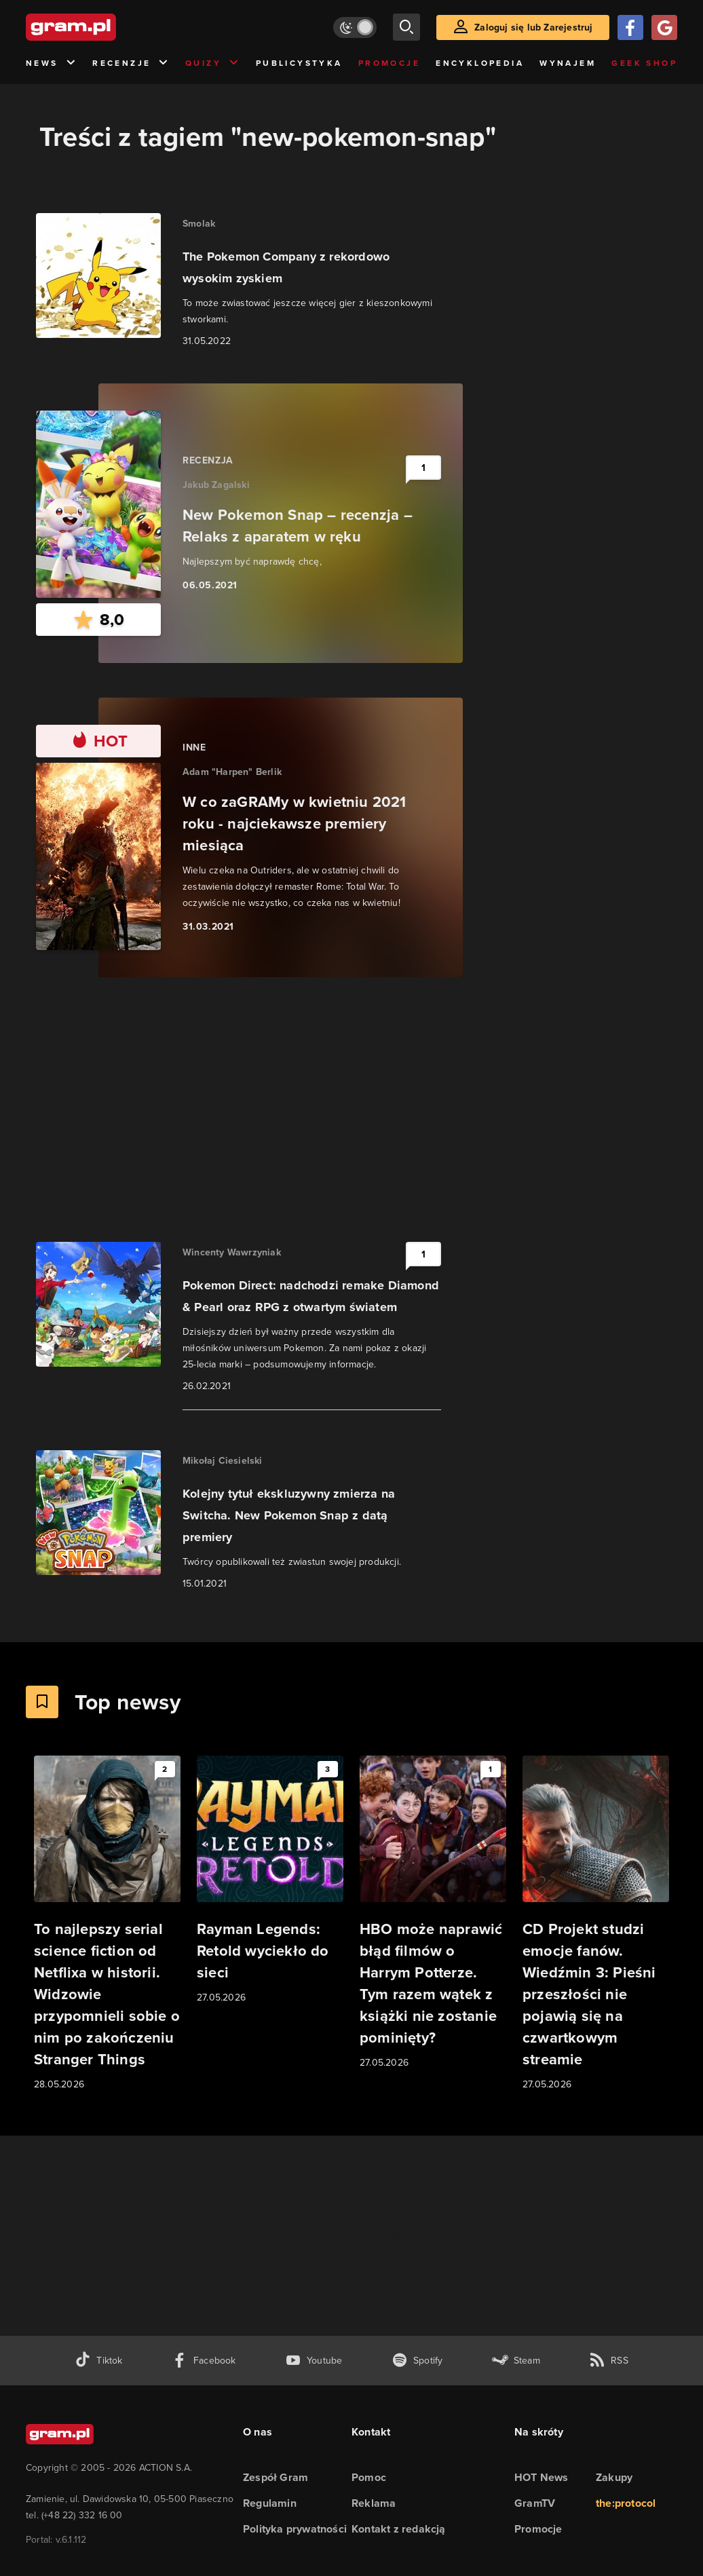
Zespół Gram (275, 2477)
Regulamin (270, 2503)
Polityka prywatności (295, 2529)
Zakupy (614, 2477)
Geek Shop (644, 63)
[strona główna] (104, 27)
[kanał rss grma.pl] (608, 2360)
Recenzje (131, 63)
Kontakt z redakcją (399, 2529)
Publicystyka (299, 63)
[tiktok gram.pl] (98, 2360)
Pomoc (369, 2477)
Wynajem (567, 63)
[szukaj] (406, 27)
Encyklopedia (480, 63)
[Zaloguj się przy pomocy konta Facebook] (630, 27)
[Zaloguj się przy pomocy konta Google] (664, 27)
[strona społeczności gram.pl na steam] (516, 2360)
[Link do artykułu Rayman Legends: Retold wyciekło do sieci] (270, 1880)
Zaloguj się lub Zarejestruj (533, 27)
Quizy (212, 63)
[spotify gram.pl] (417, 2360)
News (51, 63)
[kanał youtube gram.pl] (314, 2360)
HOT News (541, 2477)
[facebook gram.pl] (204, 2360)
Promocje (389, 63)
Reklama (374, 2503)
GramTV (534, 2503)
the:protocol (626, 2503)
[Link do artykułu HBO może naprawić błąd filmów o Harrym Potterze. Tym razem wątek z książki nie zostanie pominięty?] (433, 1913)
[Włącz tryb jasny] (355, 27)
